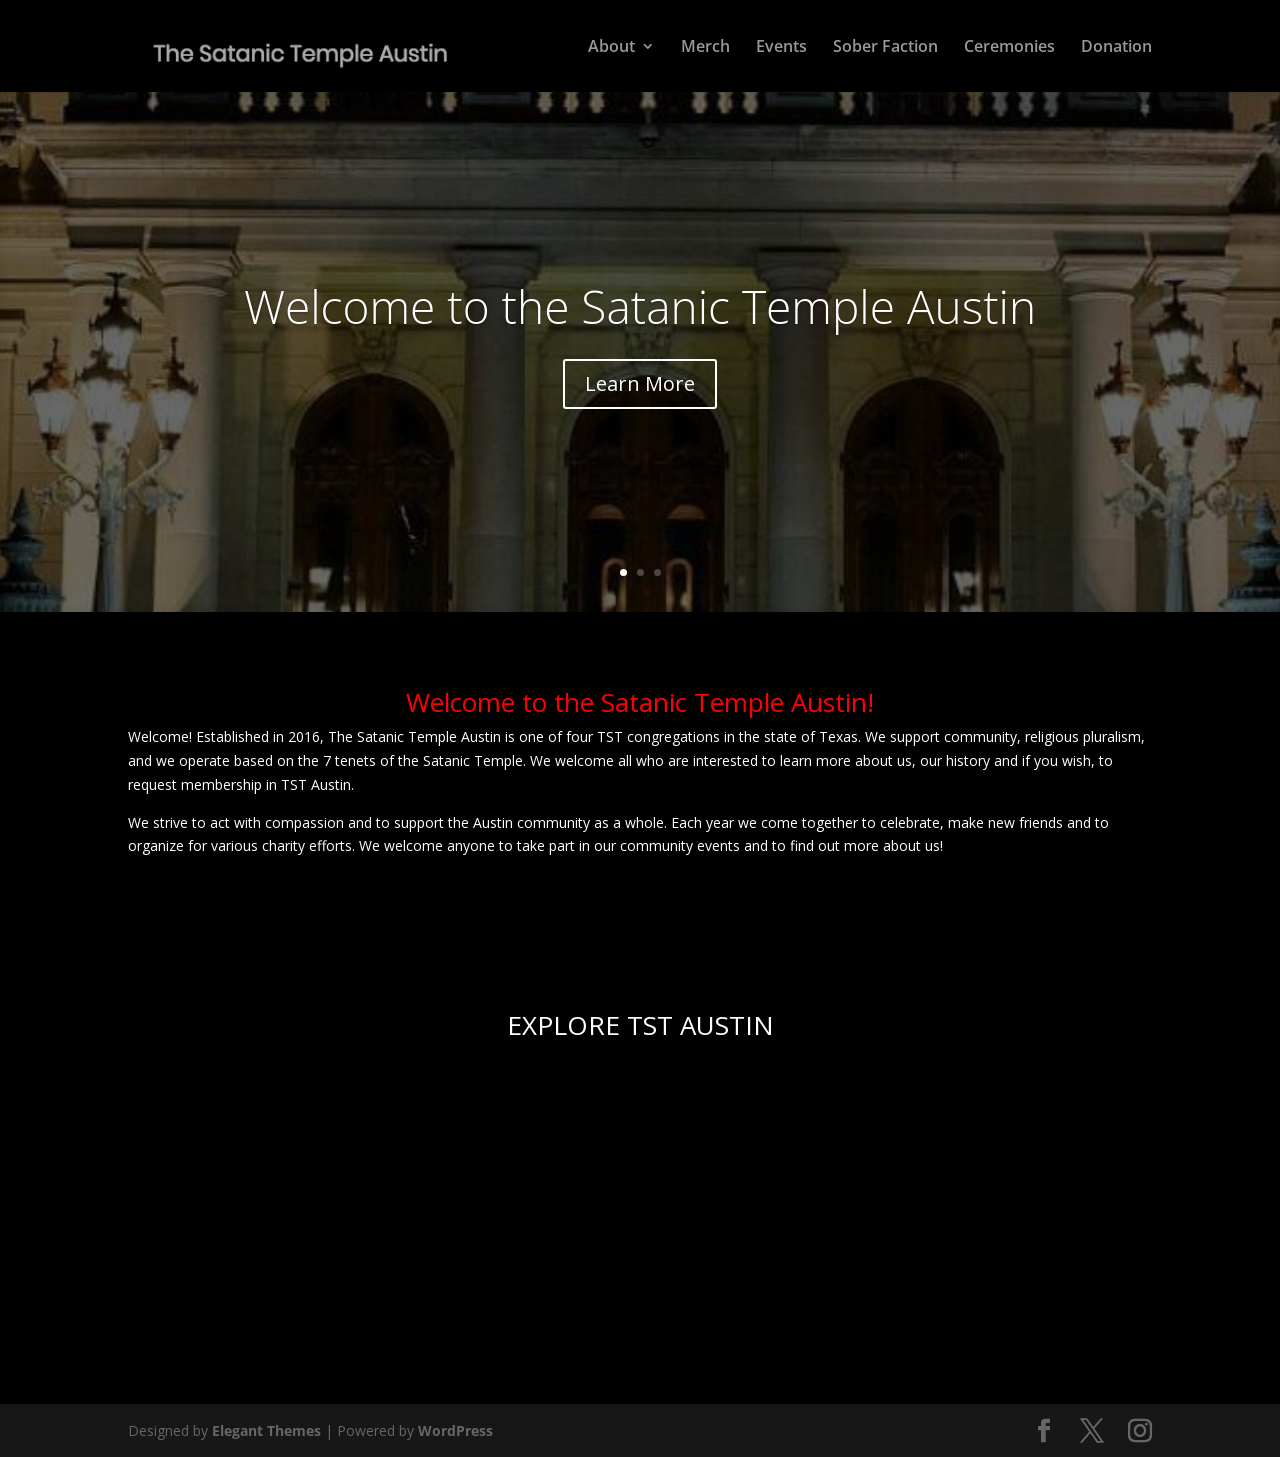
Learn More (640, 383)
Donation (1116, 48)
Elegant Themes (266, 1430)
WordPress (455, 1430)
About (611, 48)
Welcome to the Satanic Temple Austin (640, 306)
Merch (705, 48)
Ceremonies (1009, 48)
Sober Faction (885, 48)
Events (781, 48)
